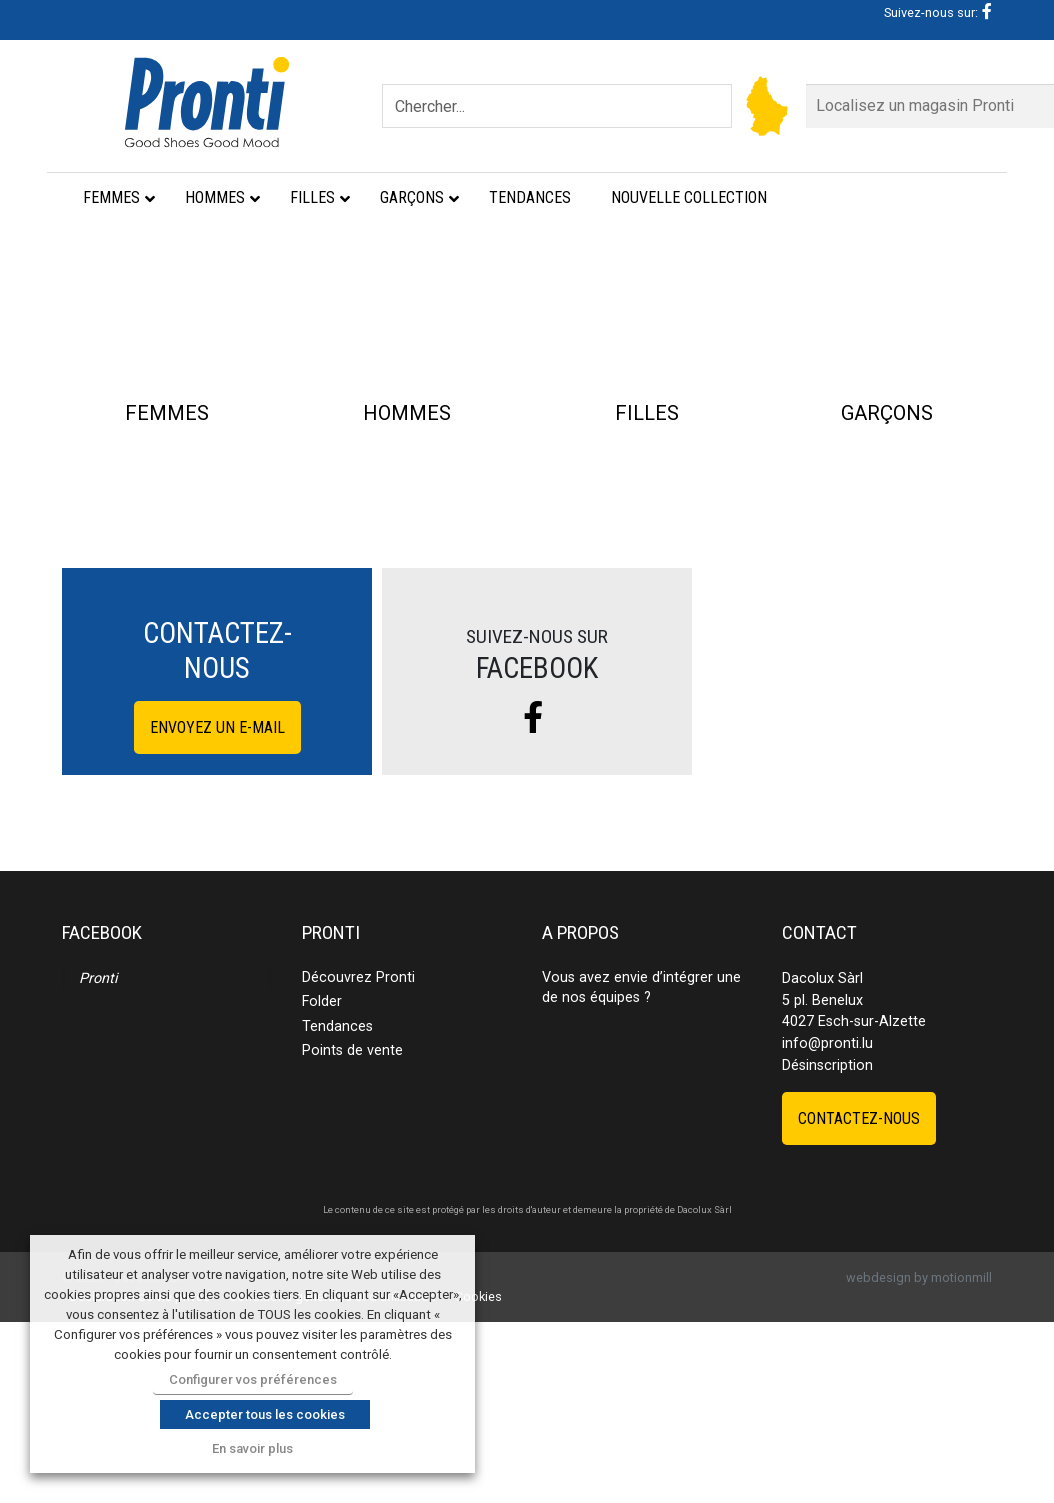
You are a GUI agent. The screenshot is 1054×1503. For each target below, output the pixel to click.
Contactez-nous (859, 1298)
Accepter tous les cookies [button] (265, 1414)
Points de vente (352, 1231)
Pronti (98, 1159)
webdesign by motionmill (919, 1458)
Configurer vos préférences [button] (253, 1379)
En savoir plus (252, 1448)
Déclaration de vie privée (140, 1477)
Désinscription (827, 1245)
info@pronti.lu (827, 1224)
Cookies (478, 1477)
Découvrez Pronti (358, 1158)
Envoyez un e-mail (217, 907)
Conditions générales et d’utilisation (332, 1477)
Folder (322, 1182)
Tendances (337, 1206)
